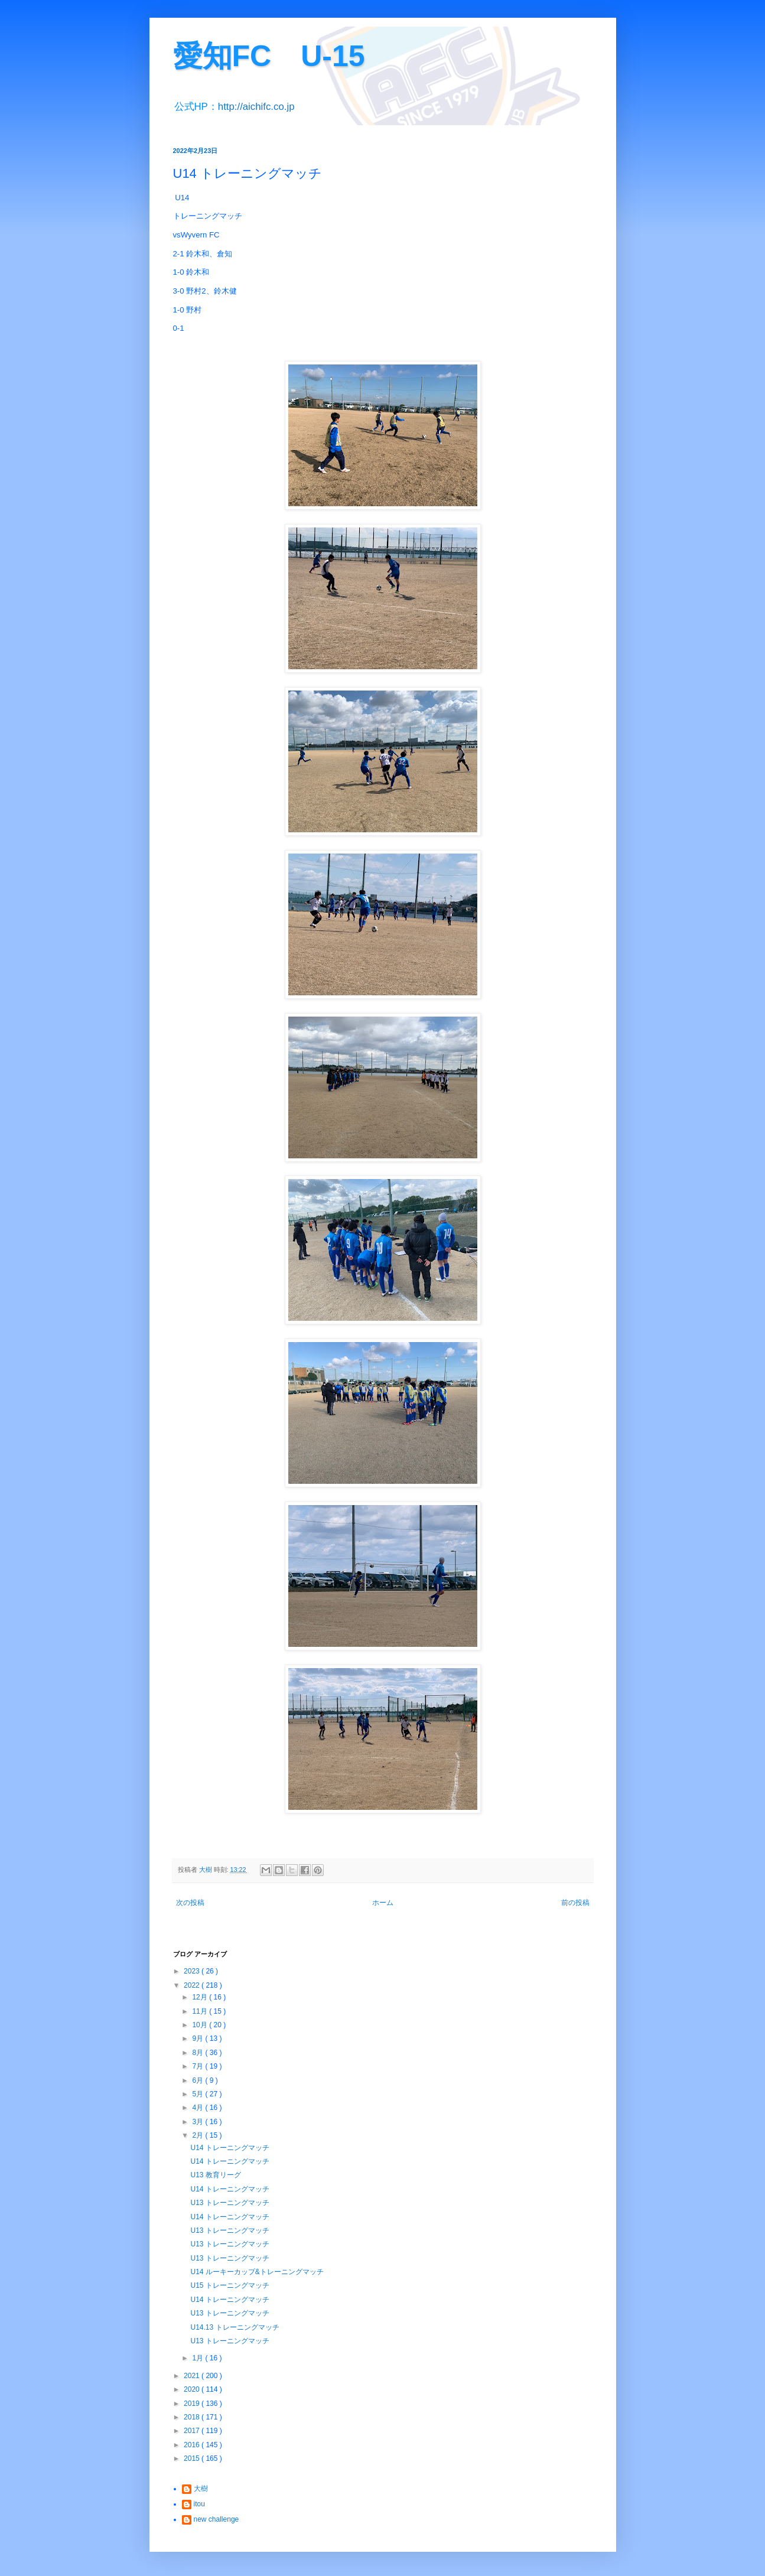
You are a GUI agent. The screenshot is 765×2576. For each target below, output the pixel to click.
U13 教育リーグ (215, 2175)
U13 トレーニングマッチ (229, 2203)
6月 (198, 2080)
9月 (198, 2038)
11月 (200, 2011)
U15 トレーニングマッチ (229, 2285)
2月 (198, 2135)
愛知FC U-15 (269, 56)
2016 (192, 2445)
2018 (192, 2417)
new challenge (216, 2519)
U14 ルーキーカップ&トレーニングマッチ (256, 2272)
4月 (198, 2107)
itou (199, 2504)
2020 (192, 2389)
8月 (198, 2053)
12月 (200, 1997)
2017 (192, 2431)
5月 (198, 2094)
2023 (192, 1971)
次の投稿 (190, 1902)
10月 (200, 2025)
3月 (198, 2122)
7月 (198, 2066)
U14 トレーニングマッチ (229, 2148)
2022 (192, 1985)
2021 (192, 2376)
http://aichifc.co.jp (256, 106)
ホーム (382, 1902)
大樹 (201, 2488)
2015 (192, 2458)
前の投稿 (575, 1902)
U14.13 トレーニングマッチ (234, 2327)
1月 (198, 2358)
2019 (192, 2403)
